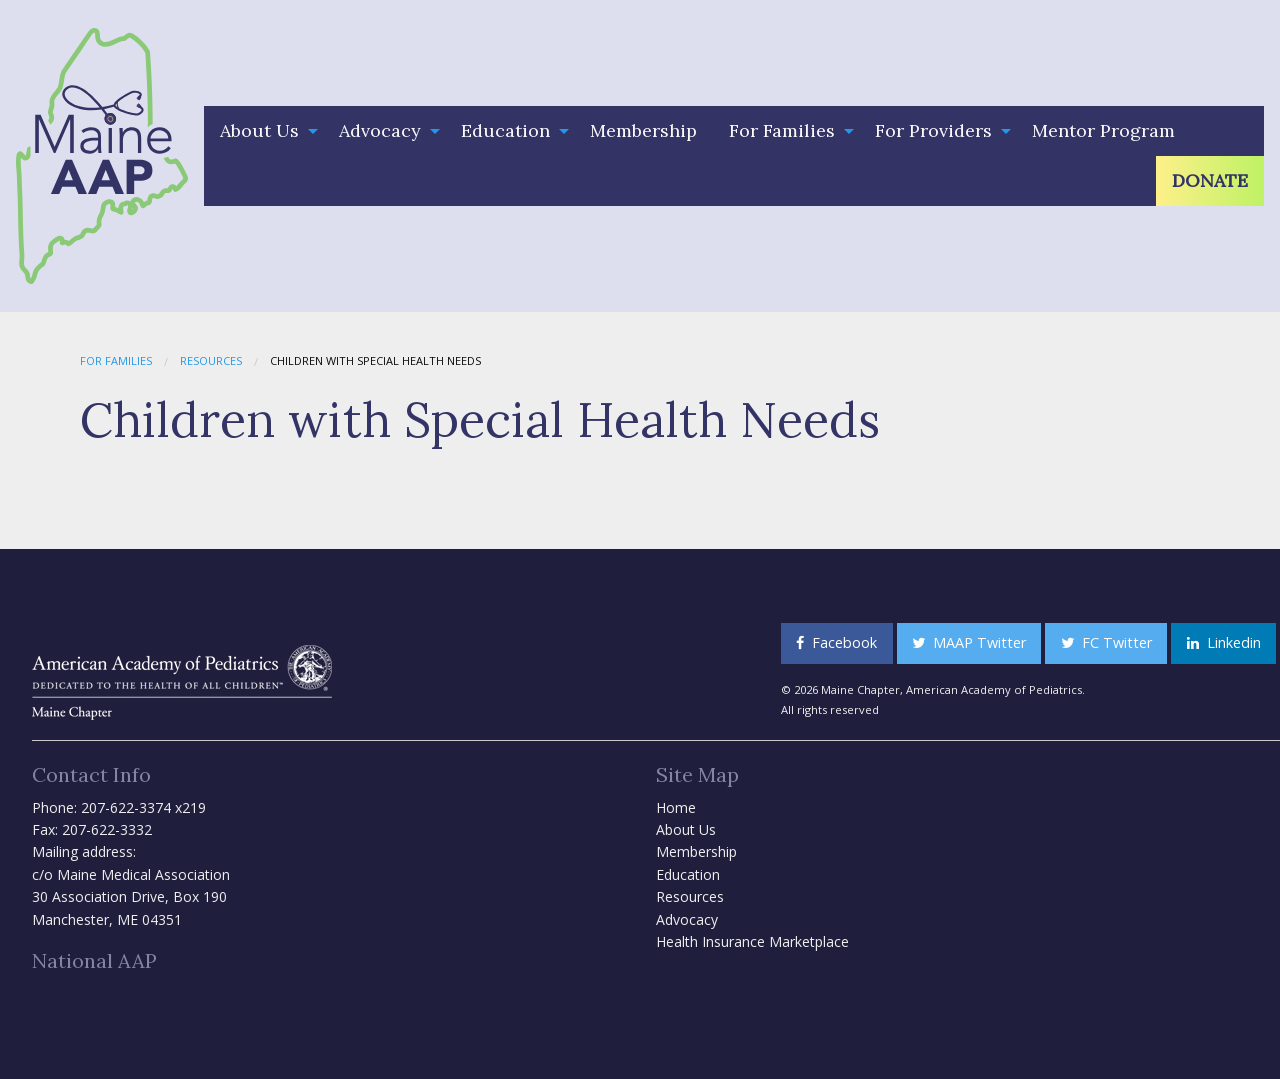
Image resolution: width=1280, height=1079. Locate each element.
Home (676, 807)
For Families (782, 130)
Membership (643, 130)
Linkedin (1224, 642)
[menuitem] (263, 131)
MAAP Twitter (969, 642)
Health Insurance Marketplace (752, 941)
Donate (1210, 180)
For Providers (933, 130)
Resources (211, 360)
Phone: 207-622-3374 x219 (119, 807)
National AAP (94, 960)
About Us (259, 130)
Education (505, 130)
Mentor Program (1103, 130)
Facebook (836, 642)
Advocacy (380, 130)
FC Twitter (1106, 642)
